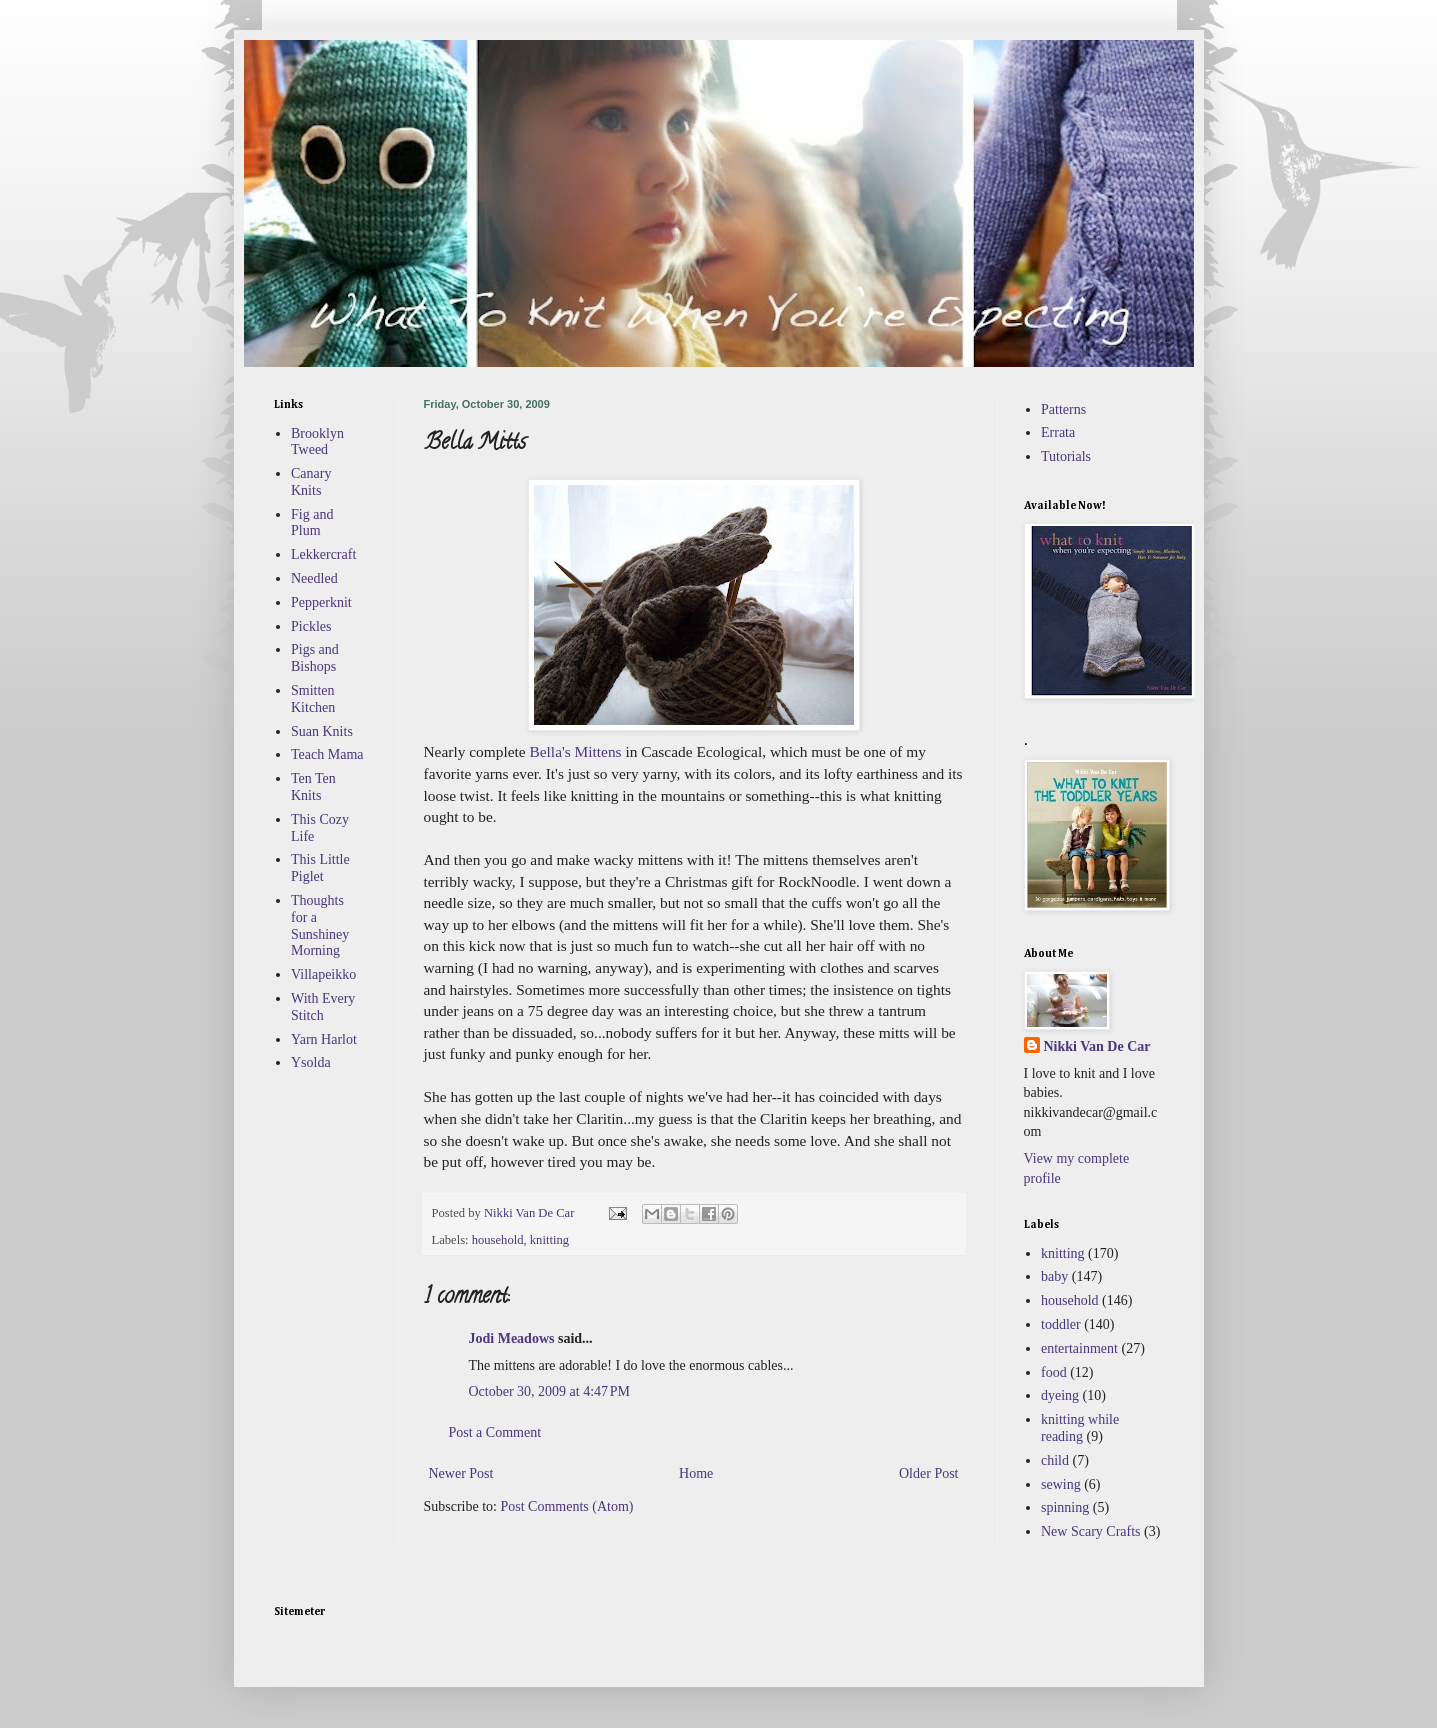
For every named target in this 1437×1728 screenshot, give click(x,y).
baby (1054, 1276)
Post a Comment (495, 1432)
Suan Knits (322, 731)
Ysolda (311, 1062)
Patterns (1063, 409)
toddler (1061, 1324)
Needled (314, 578)
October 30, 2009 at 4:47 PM (550, 1391)
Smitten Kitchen (313, 699)
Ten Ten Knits (313, 787)
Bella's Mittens (575, 751)
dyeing (1060, 1395)
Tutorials (1066, 456)
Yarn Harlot (324, 1039)
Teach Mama (327, 754)
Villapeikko (323, 974)
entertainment (1079, 1348)
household (498, 1240)
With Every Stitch (323, 1007)
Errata (1058, 432)
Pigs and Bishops (315, 658)
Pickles (311, 626)
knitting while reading (1080, 1428)
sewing (1061, 1484)
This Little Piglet (320, 868)
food (1054, 1372)
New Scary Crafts (1091, 1531)
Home (696, 1473)
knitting (549, 1240)
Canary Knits (311, 482)
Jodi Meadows (512, 1338)
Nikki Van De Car (1097, 1046)
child (1055, 1460)
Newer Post (461, 1473)
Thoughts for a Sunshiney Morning (320, 925)
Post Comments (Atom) (567, 1506)
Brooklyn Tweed (317, 442)
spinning (1065, 1507)
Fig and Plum (312, 523)
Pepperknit (321, 602)
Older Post (929, 1473)
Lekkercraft (323, 554)
